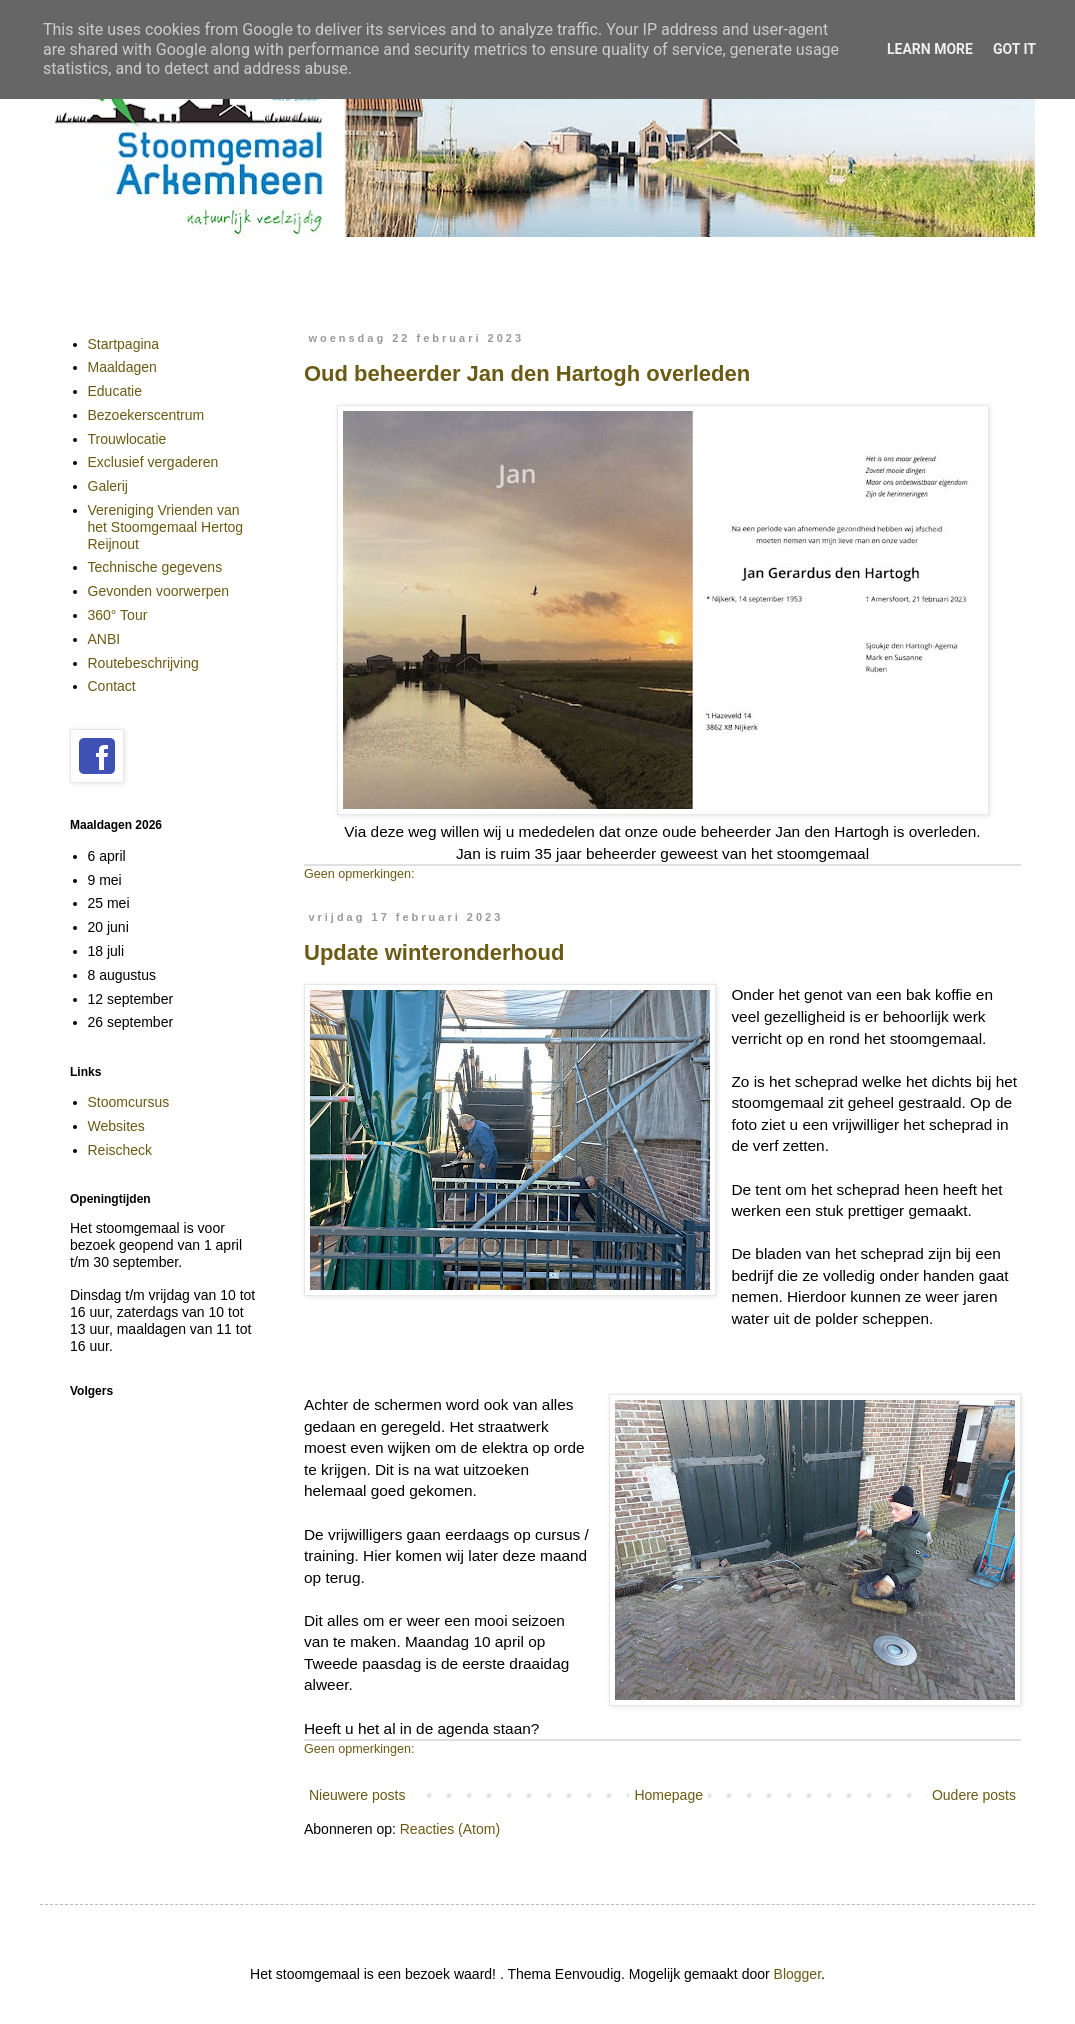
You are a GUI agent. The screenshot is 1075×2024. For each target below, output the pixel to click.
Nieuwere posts (357, 1795)
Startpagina (124, 344)
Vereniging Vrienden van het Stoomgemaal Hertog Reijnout (166, 527)
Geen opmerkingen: (359, 874)
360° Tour (118, 615)
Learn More (930, 49)
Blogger (797, 1974)
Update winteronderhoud (434, 952)
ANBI (104, 639)
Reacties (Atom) (450, 1829)
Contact (112, 686)
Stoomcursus (129, 1102)
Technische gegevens (155, 567)
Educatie (115, 391)
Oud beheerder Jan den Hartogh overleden (527, 373)
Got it (1014, 49)
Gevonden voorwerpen (159, 591)
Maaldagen (122, 367)
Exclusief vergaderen (153, 462)
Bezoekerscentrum (146, 415)
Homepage (668, 1795)
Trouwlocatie (127, 439)
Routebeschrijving (143, 663)
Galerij (108, 486)
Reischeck (120, 1150)
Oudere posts (974, 1795)
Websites (116, 1126)
